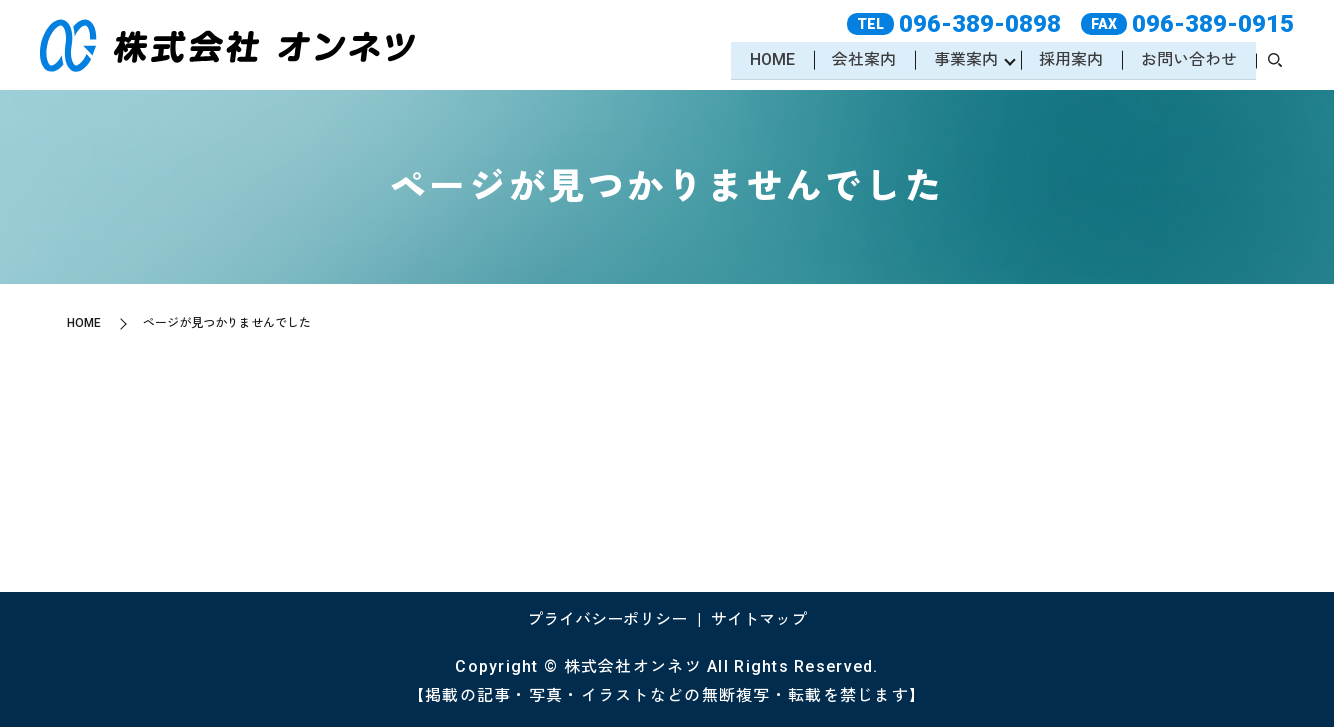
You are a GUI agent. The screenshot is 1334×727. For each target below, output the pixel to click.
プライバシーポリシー (607, 619)
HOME (767, 60)
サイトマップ (759, 619)
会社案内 (860, 60)
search (1275, 62)
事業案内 (963, 60)
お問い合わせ (1188, 60)
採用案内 (1070, 60)
